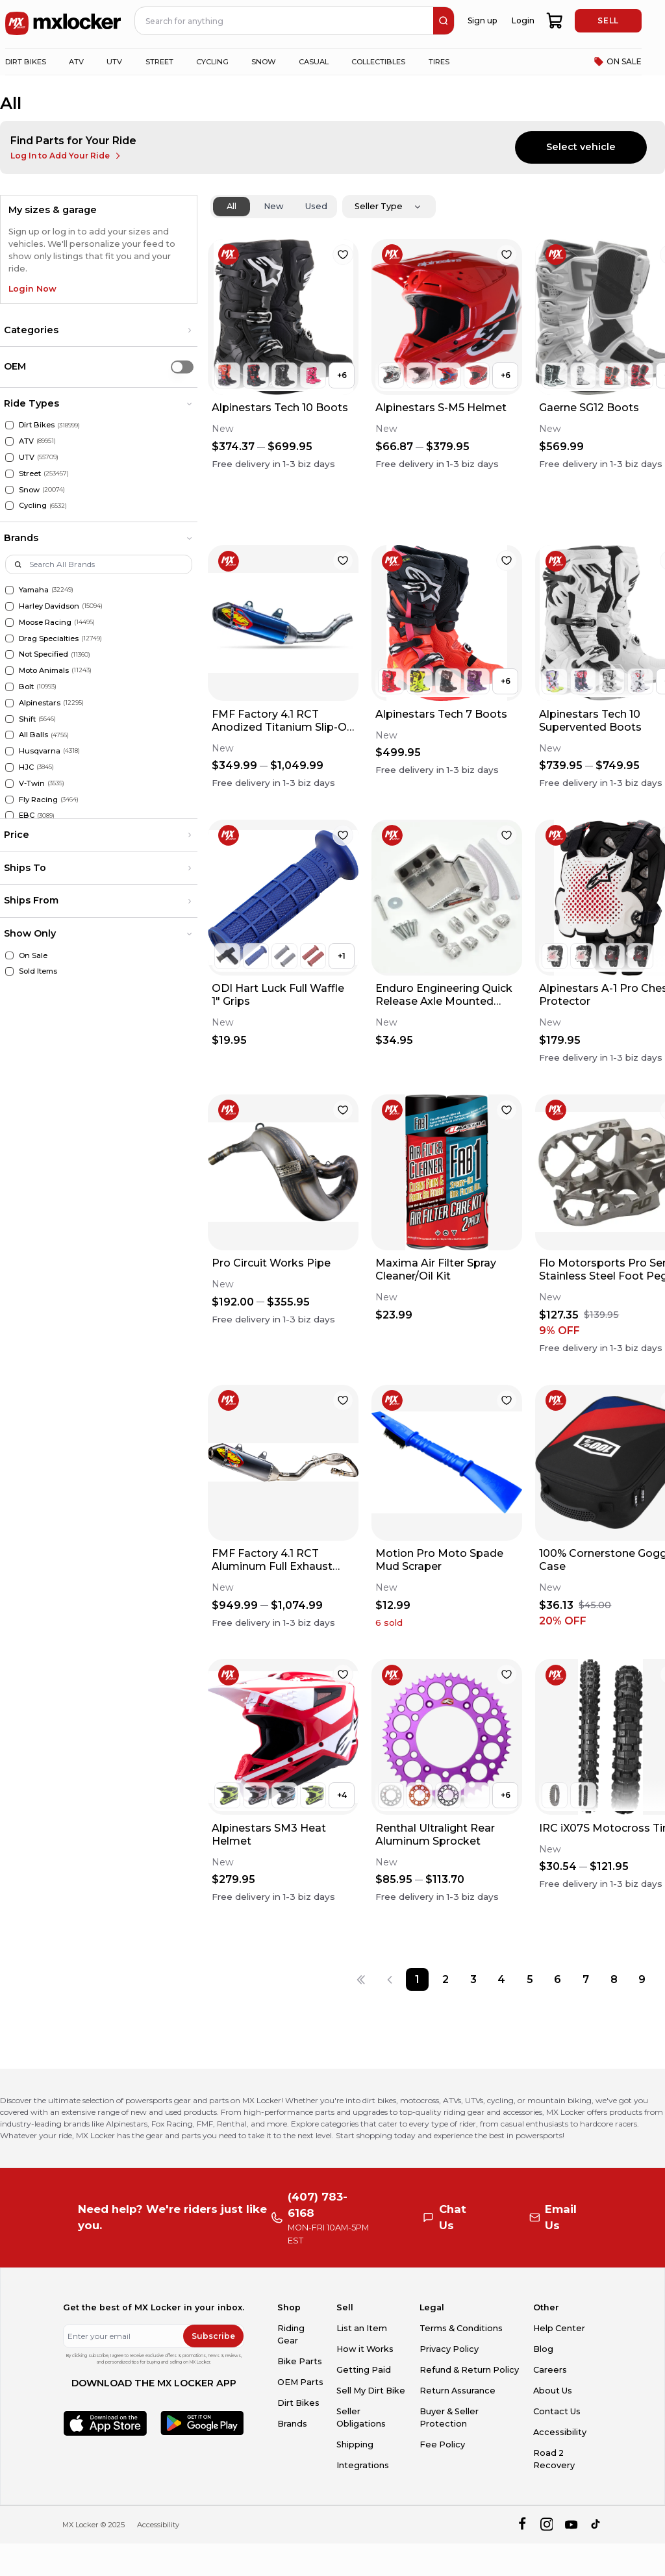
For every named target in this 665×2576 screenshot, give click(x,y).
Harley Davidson (49, 606)
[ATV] (9, 441)
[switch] (182, 366)
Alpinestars (39, 702)
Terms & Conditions (461, 2328)
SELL (607, 20)
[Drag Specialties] (9, 639)
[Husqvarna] (9, 751)
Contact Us (557, 2411)
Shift (27, 719)
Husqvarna (39, 750)
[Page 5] (529, 1979)
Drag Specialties (49, 638)
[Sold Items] (9, 971)
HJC (26, 767)
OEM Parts (300, 2382)
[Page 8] (614, 1979)
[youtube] (571, 2525)
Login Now (32, 289)
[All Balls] (9, 735)
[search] (443, 20)
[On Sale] (9, 956)
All (231, 206)
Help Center (559, 2328)
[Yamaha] (9, 590)
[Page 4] (501, 1979)
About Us (552, 2390)
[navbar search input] (284, 20)
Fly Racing (38, 799)
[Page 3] (473, 1979)
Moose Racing (45, 622)
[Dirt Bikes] (9, 425)
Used (316, 206)
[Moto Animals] (9, 670)
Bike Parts (299, 2361)
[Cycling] (9, 505)
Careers (550, 2370)
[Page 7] (585, 1979)
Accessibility (559, 2432)
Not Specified (43, 654)
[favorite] (342, 254)
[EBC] (9, 815)
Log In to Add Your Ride (66, 156)
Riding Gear (291, 2334)
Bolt (26, 686)
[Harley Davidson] (9, 606)
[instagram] (546, 2525)
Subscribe (213, 2336)
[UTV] (9, 457)
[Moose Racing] (9, 622)
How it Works (365, 2349)
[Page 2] (445, 1979)
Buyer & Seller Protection (449, 2417)
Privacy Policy (449, 2349)
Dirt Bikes (37, 424)
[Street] (9, 474)
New (274, 206)
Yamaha (34, 589)
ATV (26, 441)
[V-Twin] (9, 783)
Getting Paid (363, 2370)
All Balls (33, 734)
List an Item (361, 2328)
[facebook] (522, 2525)
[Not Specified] (9, 654)
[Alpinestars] (9, 703)
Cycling (33, 505)
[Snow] (9, 490)
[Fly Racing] (9, 800)
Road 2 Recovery (554, 2459)
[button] (98, 330)
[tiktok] (596, 2525)
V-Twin (32, 783)
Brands (292, 2424)
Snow (29, 489)
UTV (26, 457)
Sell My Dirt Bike (370, 2390)
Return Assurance (458, 2390)
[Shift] (9, 719)
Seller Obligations (361, 2417)
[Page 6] (557, 1979)
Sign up (482, 20)
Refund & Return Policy (469, 2370)
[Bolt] (9, 687)
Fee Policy (442, 2444)
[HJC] (9, 767)
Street (30, 473)
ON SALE (618, 62)
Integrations (362, 2465)
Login (523, 20)
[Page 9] (642, 1979)
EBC (26, 815)
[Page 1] (417, 1979)
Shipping (354, 2444)
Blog (543, 2349)
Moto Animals (44, 670)
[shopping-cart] (555, 21)
